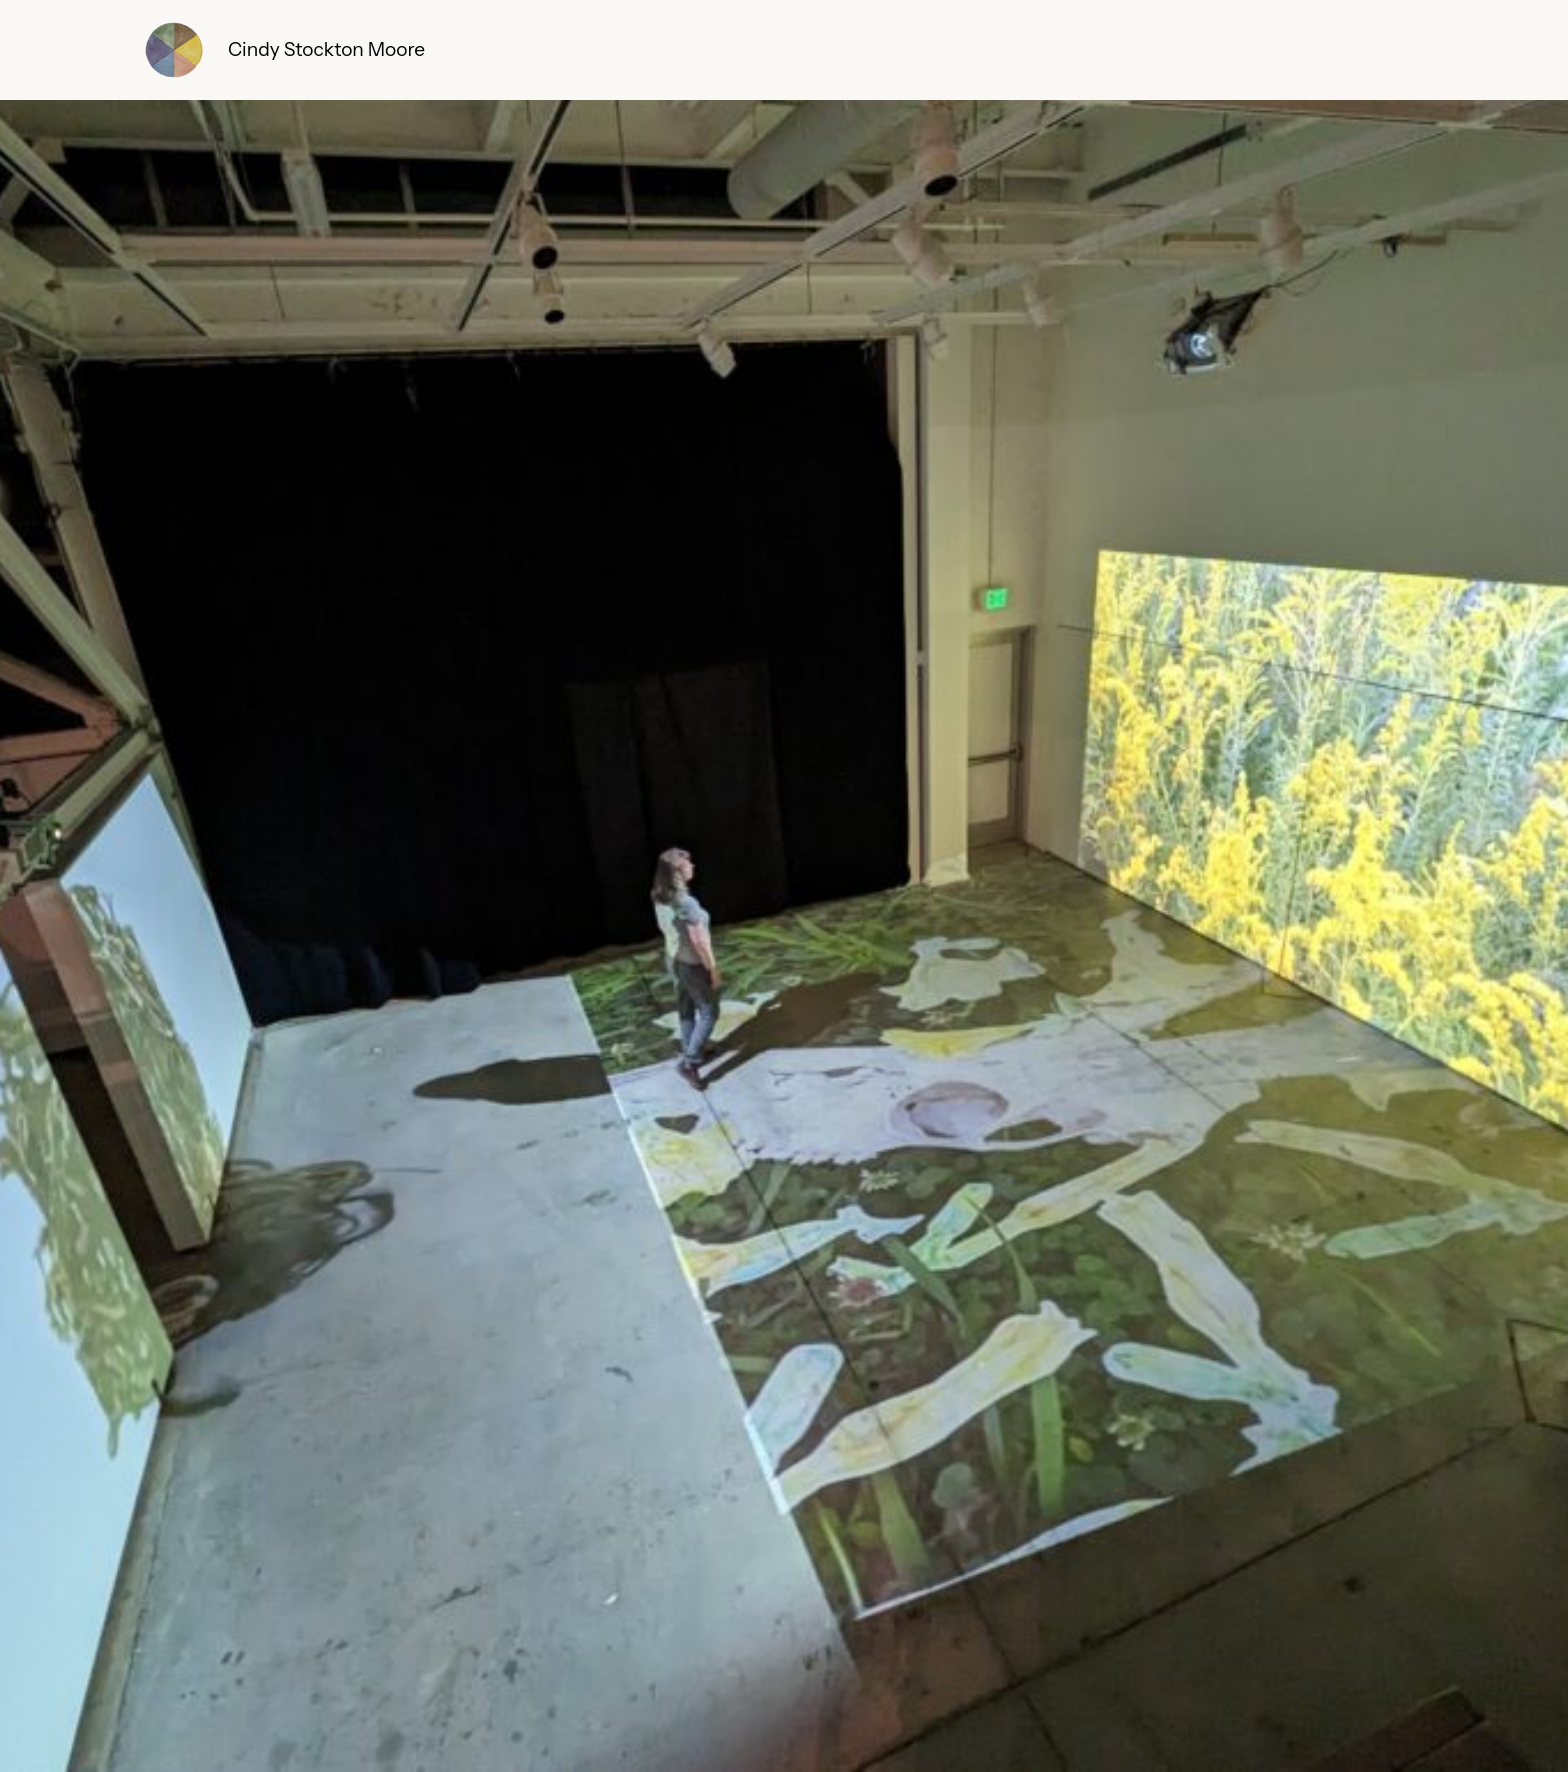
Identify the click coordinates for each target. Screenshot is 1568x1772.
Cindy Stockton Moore (326, 49)
